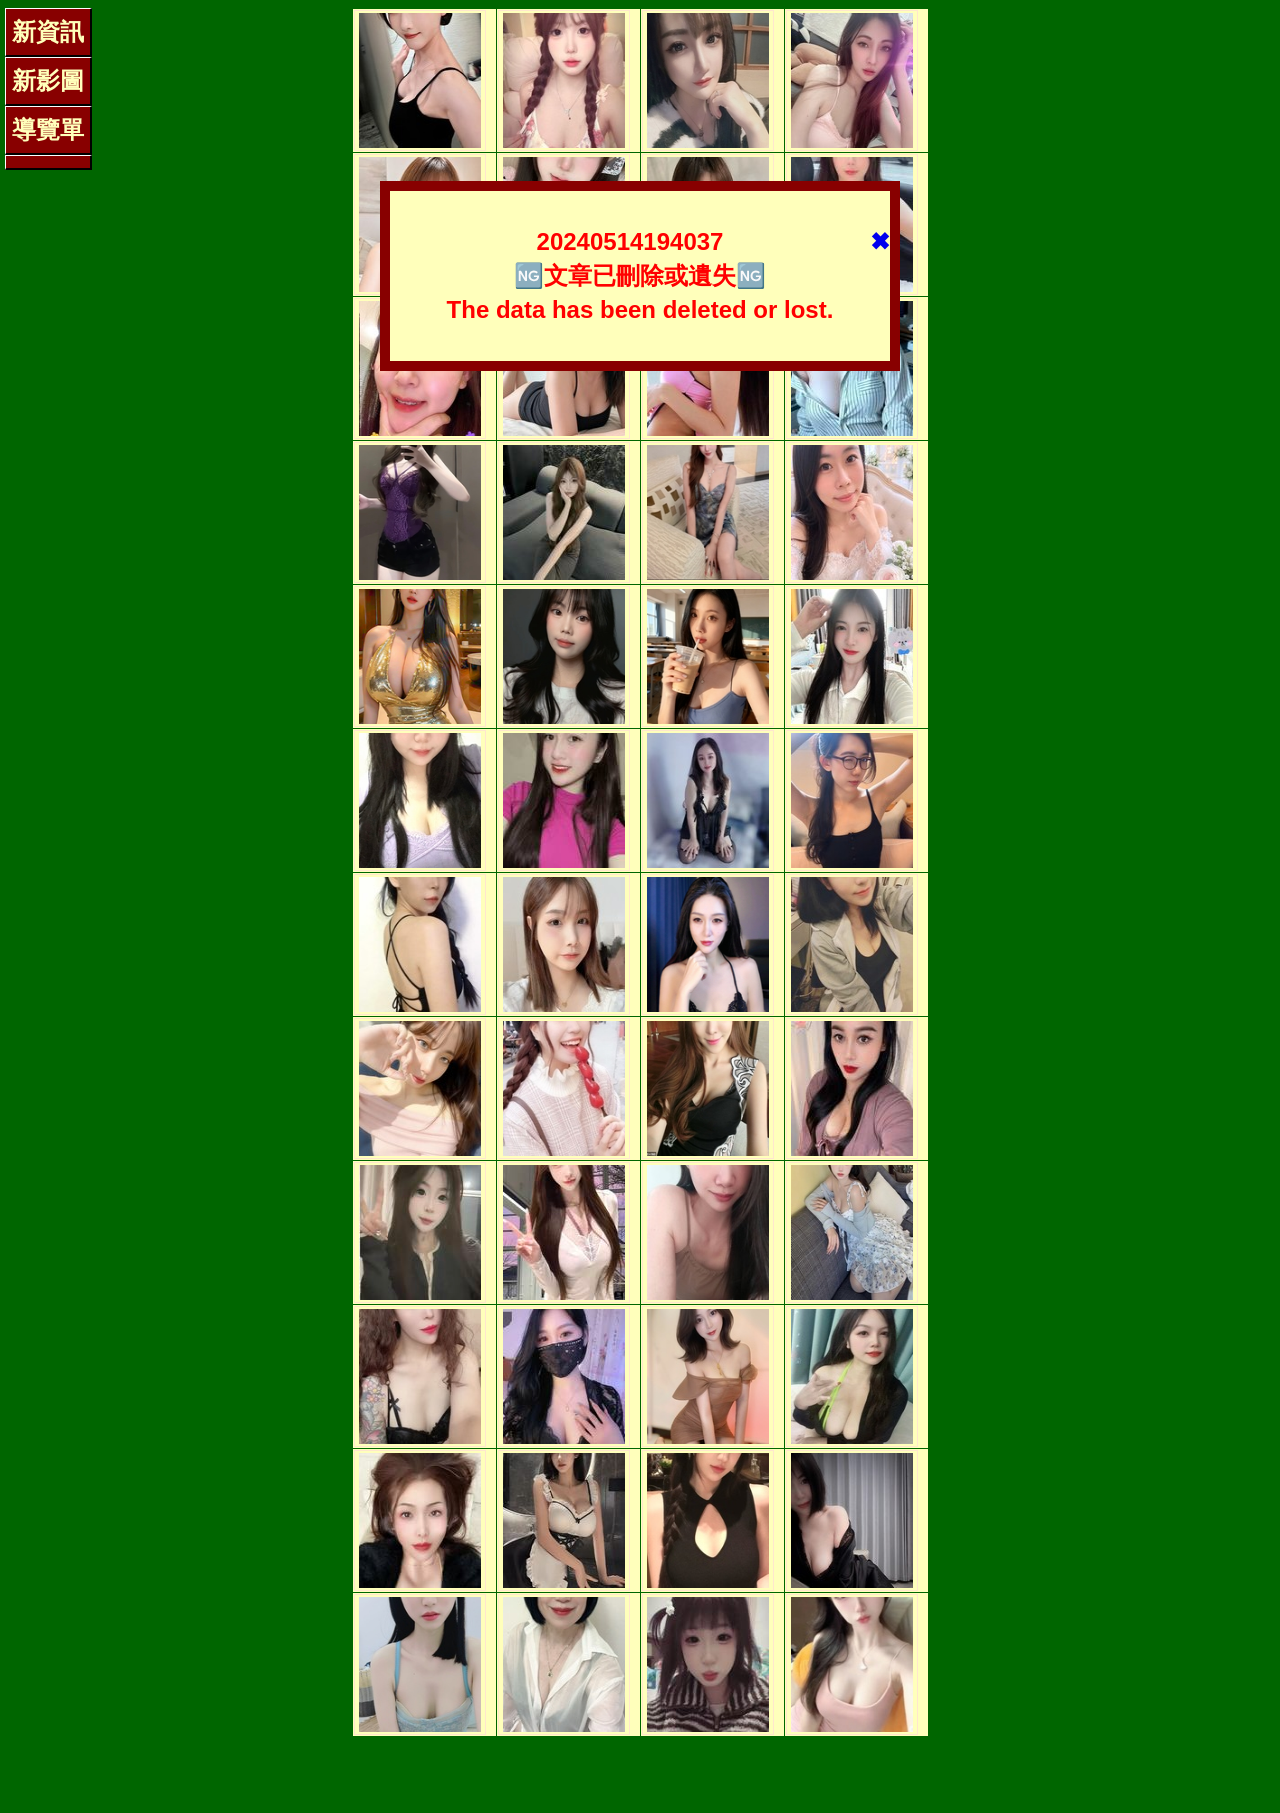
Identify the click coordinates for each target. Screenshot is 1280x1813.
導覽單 (48, 129)
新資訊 (48, 31)
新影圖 (48, 80)
